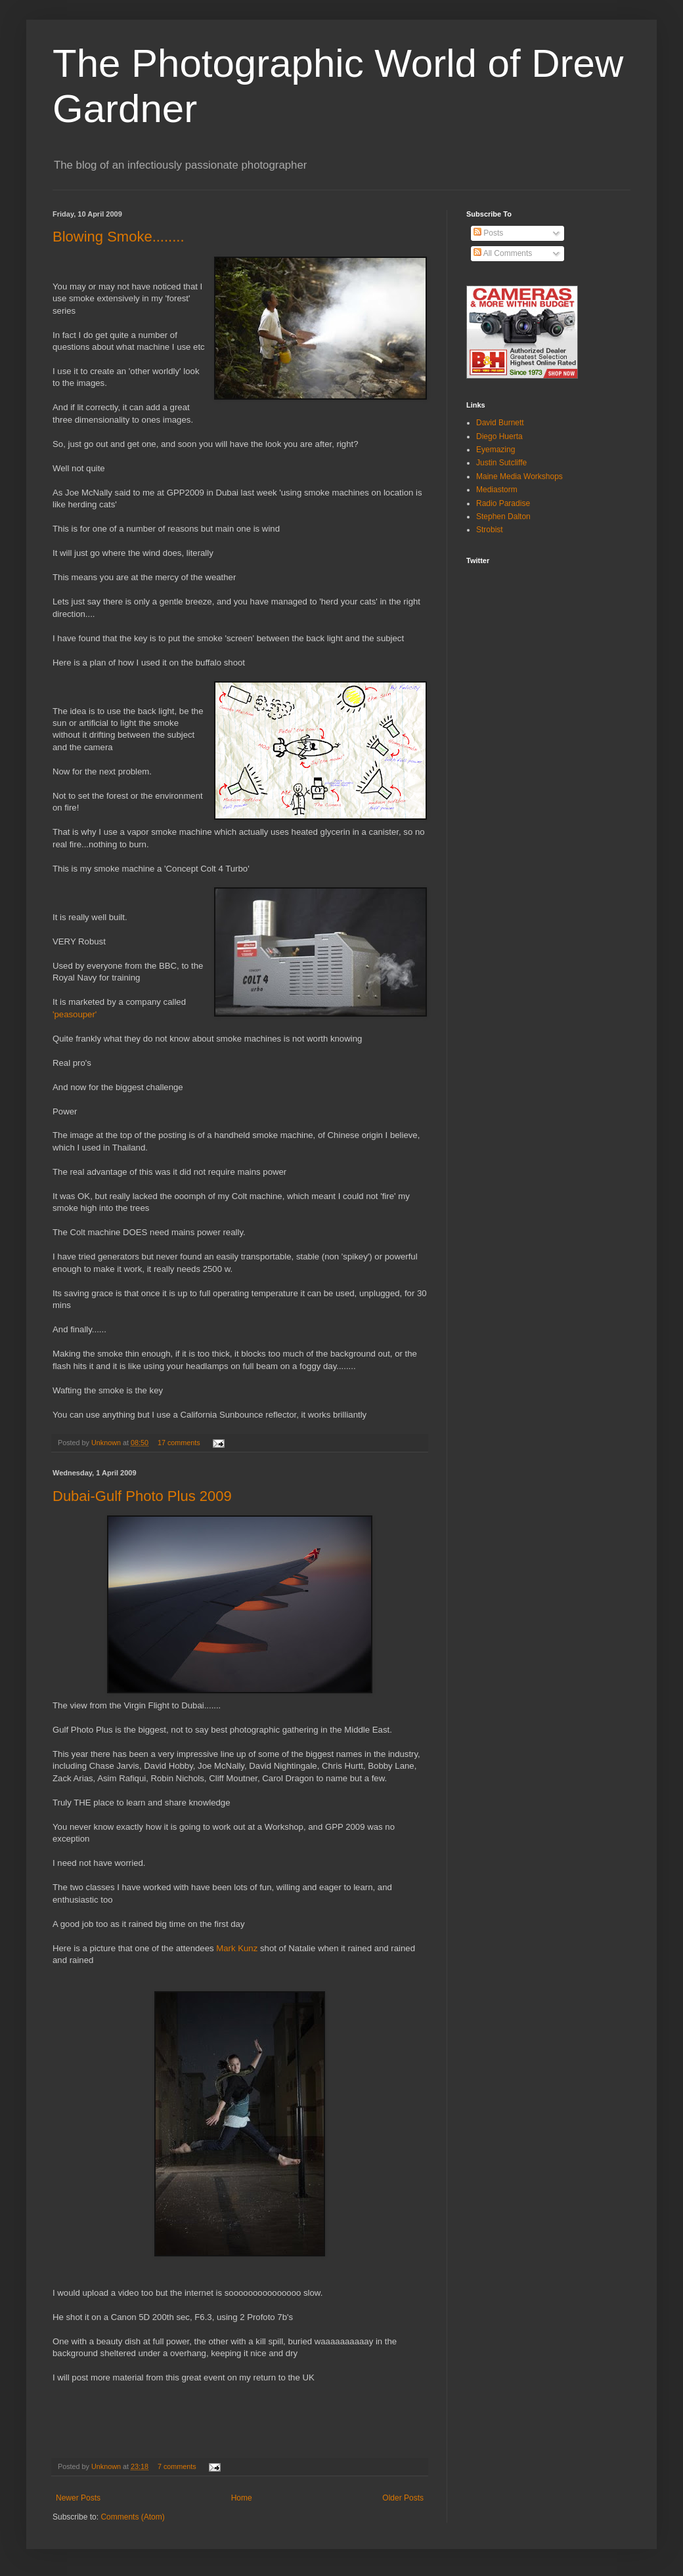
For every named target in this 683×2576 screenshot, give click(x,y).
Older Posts (403, 2497)
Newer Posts (78, 2497)
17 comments (179, 1442)
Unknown (107, 1442)
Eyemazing (495, 449)
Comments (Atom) (132, 2517)
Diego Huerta (499, 436)
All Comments (503, 253)
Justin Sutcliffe (501, 462)
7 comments (177, 2466)
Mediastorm (497, 489)
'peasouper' (75, 1014)
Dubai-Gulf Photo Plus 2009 (142, 1496)
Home (241, 2497)
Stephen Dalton (503, 516)
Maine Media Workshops (519, 476)
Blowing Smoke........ (119, 236)
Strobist (489, 529)
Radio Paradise (503, 503)
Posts (488, 233)
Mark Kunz (238, 1948)
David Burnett (500, 422)
